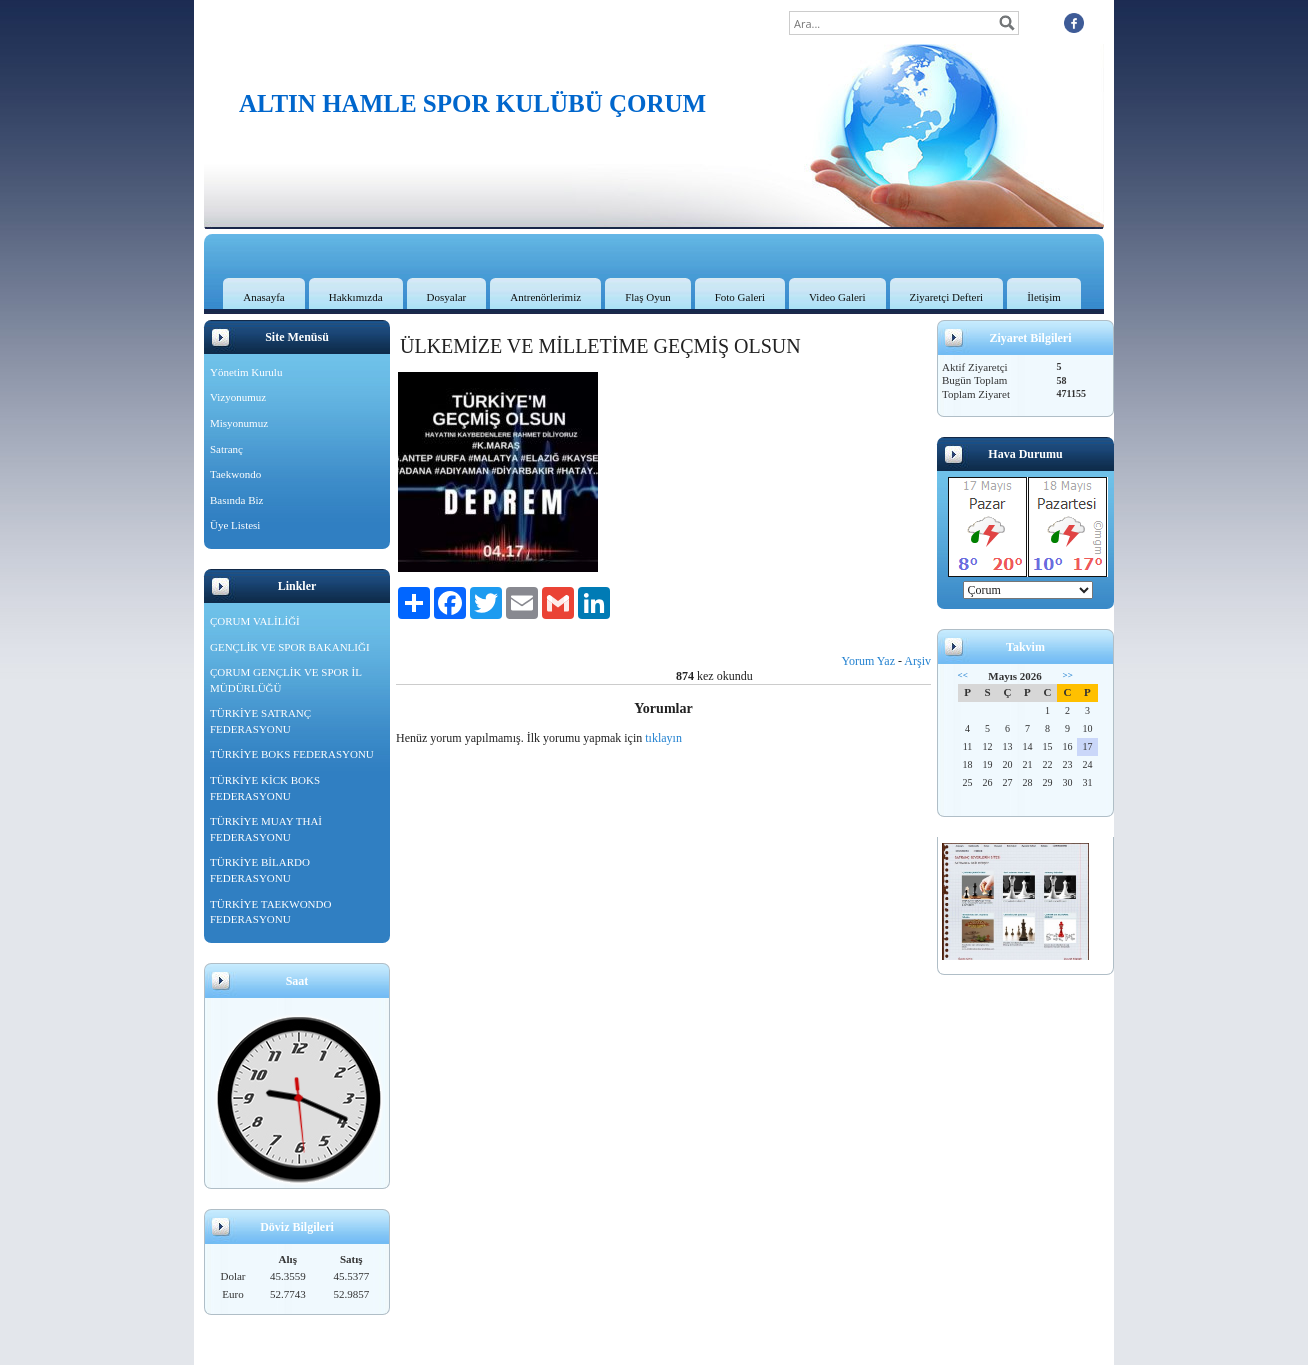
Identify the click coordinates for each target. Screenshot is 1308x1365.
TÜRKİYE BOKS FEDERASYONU (292, 754)
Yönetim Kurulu (246, 372)
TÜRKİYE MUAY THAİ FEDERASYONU (266, 829)
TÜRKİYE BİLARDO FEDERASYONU (260, 870)
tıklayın (663, 738)
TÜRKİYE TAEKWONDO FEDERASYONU (270, 912)
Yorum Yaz (868, 661)
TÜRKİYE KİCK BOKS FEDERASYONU (265, 788)
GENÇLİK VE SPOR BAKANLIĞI (290, 647)
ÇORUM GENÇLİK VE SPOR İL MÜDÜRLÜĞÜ (286, 680)
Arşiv (917, 661)
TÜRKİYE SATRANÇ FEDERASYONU (260, 721)
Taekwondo (235, 474)
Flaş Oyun (648, 297)
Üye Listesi (235, 525)
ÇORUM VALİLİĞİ (255, 621)
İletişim (1044, 297)
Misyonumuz (239, 423)
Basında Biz (236, 500)
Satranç (226, 449)
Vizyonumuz (238, 397)
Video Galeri (837, 297)
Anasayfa (264, 297)
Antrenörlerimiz (545, 297)
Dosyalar (447, 297)
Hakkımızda (356, 297)
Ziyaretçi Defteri (947, 297)
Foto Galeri (740, 297)
